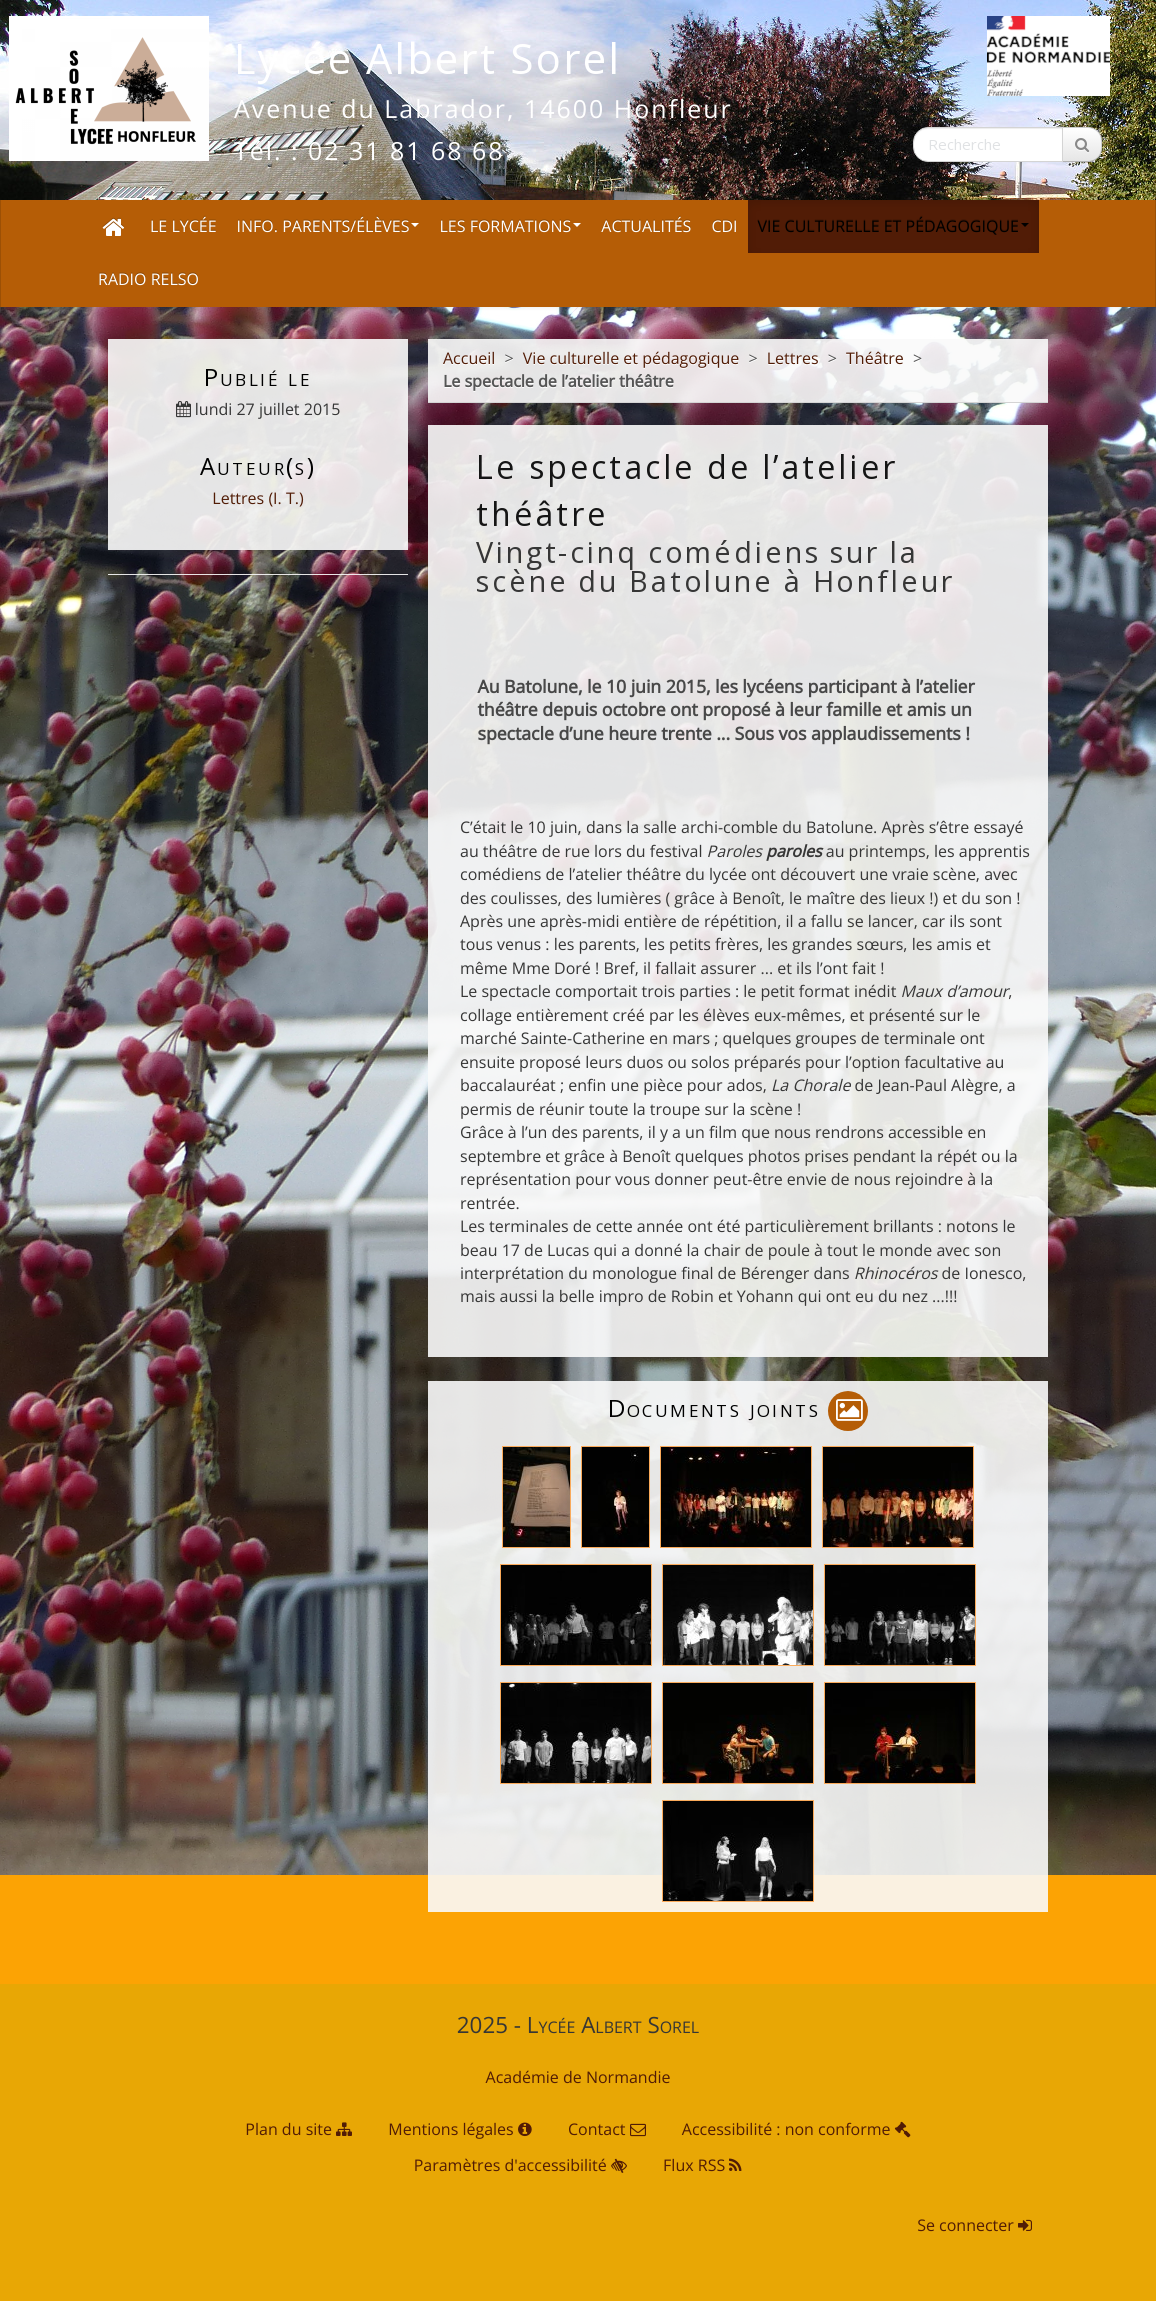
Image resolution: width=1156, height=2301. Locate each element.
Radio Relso (148, 279)
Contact (607, 2129)
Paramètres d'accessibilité (520, 2165)
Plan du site (298, 2129)
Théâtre (875, 358)
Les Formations (510, 226)
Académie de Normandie (578, 2077)
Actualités (646, 226)
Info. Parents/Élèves (328, 226)
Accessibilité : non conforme (796, 2129)
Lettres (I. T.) (257, 498)
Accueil (469, 358)
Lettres (793, 358)
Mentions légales (460, 2129)
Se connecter (974, 2225)
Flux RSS (702, 2165)
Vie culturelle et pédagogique (893, 226)
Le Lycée (183, 226)
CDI (724, 226)
